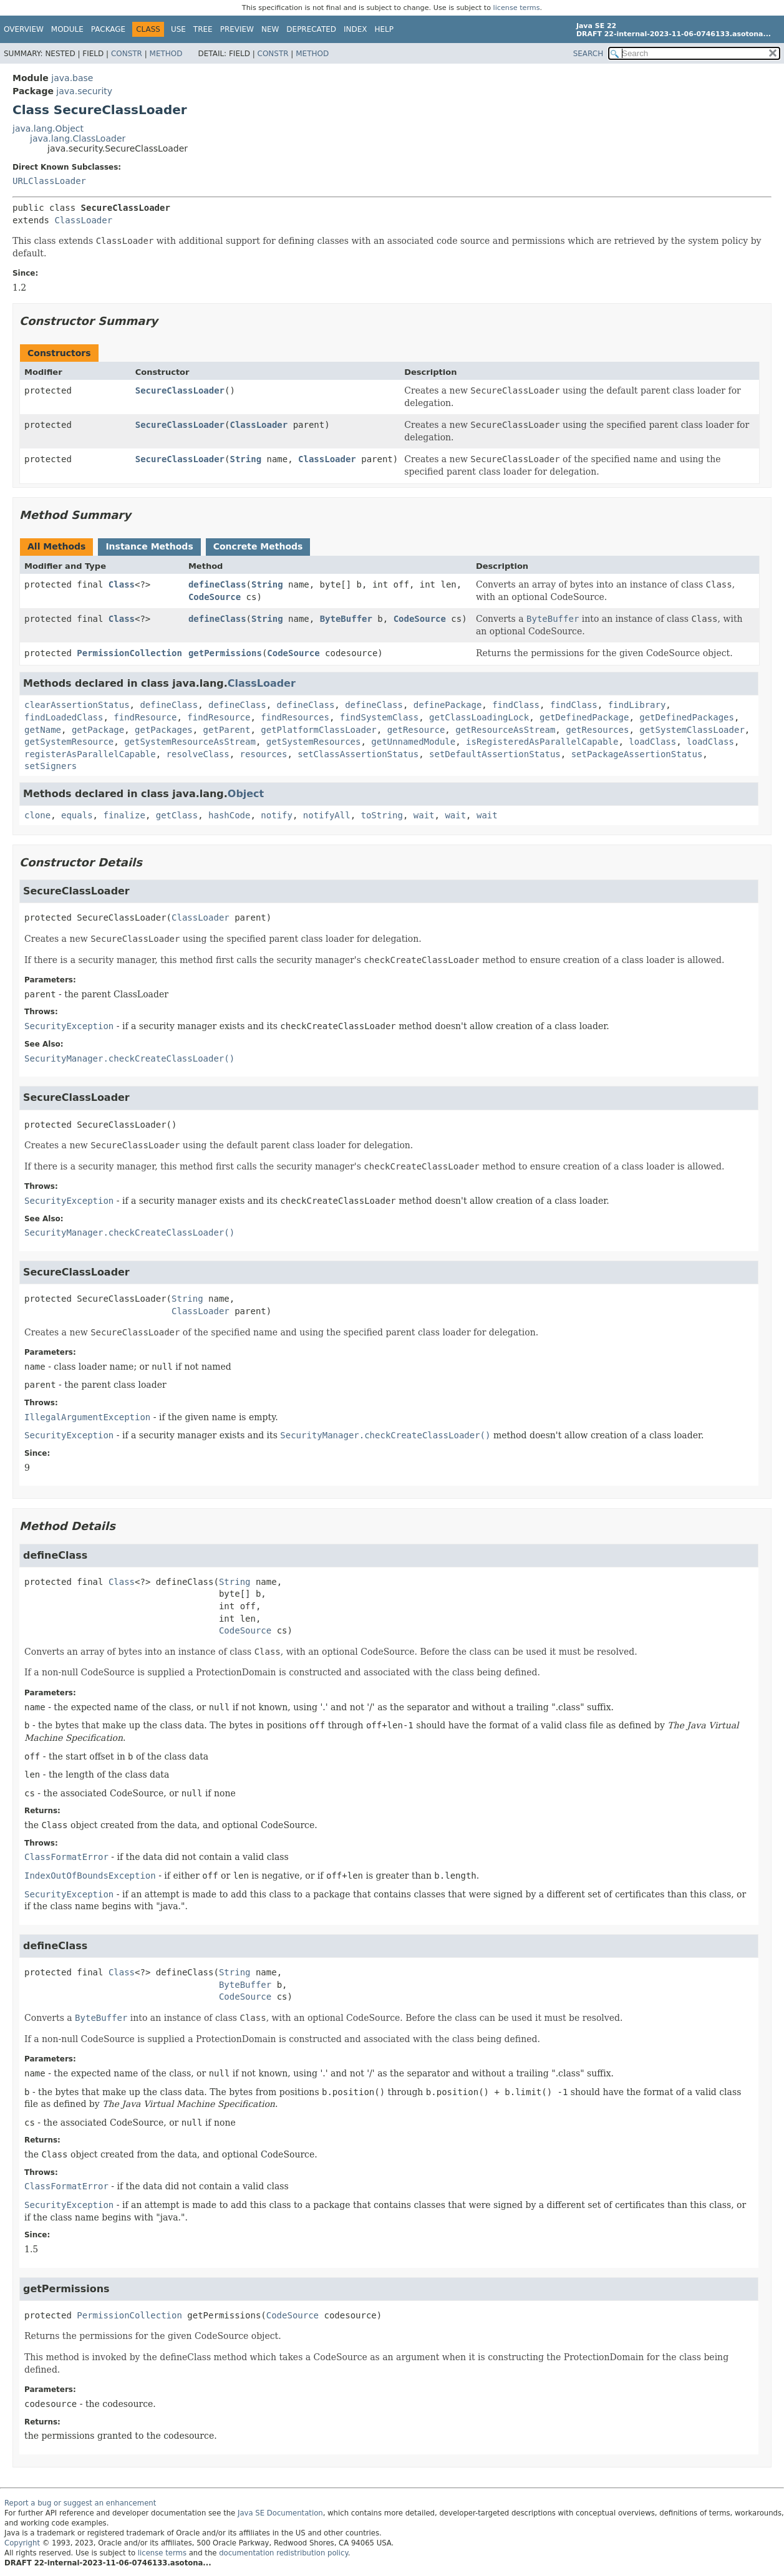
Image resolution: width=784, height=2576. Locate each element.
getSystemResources (313, 742)
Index (355, 29)
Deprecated (311, 29)
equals (77, 815)
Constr (126, 53)
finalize (124, 815)
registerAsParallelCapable (90, 754)
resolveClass (198, 754)
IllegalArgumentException (87, 1417)
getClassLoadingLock (479, 717)
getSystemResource (69, 742)
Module (67, 29)
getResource (416, 730)
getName (42, 730)
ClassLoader (83, 220)
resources (264, 754)
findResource (145, 717)
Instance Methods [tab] (149, 546)
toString (382, 815)
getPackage (98, 730)
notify (277, 815)
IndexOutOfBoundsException (90, 1876)
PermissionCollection (129, 653)
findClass (516, 705)
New (270, 29)
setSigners (50, 766)
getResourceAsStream (505, 730)
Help (384, 29)
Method (166, 53)
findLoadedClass (63, 717)
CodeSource (214, 597)
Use (178, 29)
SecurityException (69, 1026)
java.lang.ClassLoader (77, 138)
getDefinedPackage (584, 717)
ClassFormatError (66, 1857)
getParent (227, 730)
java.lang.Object (48, 128)
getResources (597, 730)
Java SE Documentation (280, 2513)
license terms (516, 8)
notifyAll (327, 815)
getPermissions (225, 653)
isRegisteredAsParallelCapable (542, 742)
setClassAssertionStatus (358, 754)
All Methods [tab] (56, 546)
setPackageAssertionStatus (637, 754)
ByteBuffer (346, 619)
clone (37, 815)
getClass (177, 815)
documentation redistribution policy (283, 2553)
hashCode (229, 815)
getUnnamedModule (413, 742)
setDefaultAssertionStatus (495, 754)
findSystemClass (379, 717)
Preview (237, 29)
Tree (203, 29)
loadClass (652, 742)
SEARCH (588, 53)
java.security (84, 91)
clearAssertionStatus (77, 705)
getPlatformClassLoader (318, 730)
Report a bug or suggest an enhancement (80, 2503)
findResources (295, 717)
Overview (24, 29)
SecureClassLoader (180, 390)
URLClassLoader (49, 181)
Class (122, 584)
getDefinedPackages (686, 717)
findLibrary (637, 705)
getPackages (164, 730)
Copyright (22, 2543)
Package (108, 29)
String (245, 459)
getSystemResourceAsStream (190, 742)
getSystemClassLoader (692, 730)
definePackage (448, 705)
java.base (72, 78)
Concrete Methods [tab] (258, 546)
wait (424, 815)
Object (246, 794)
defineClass (217, 584)
